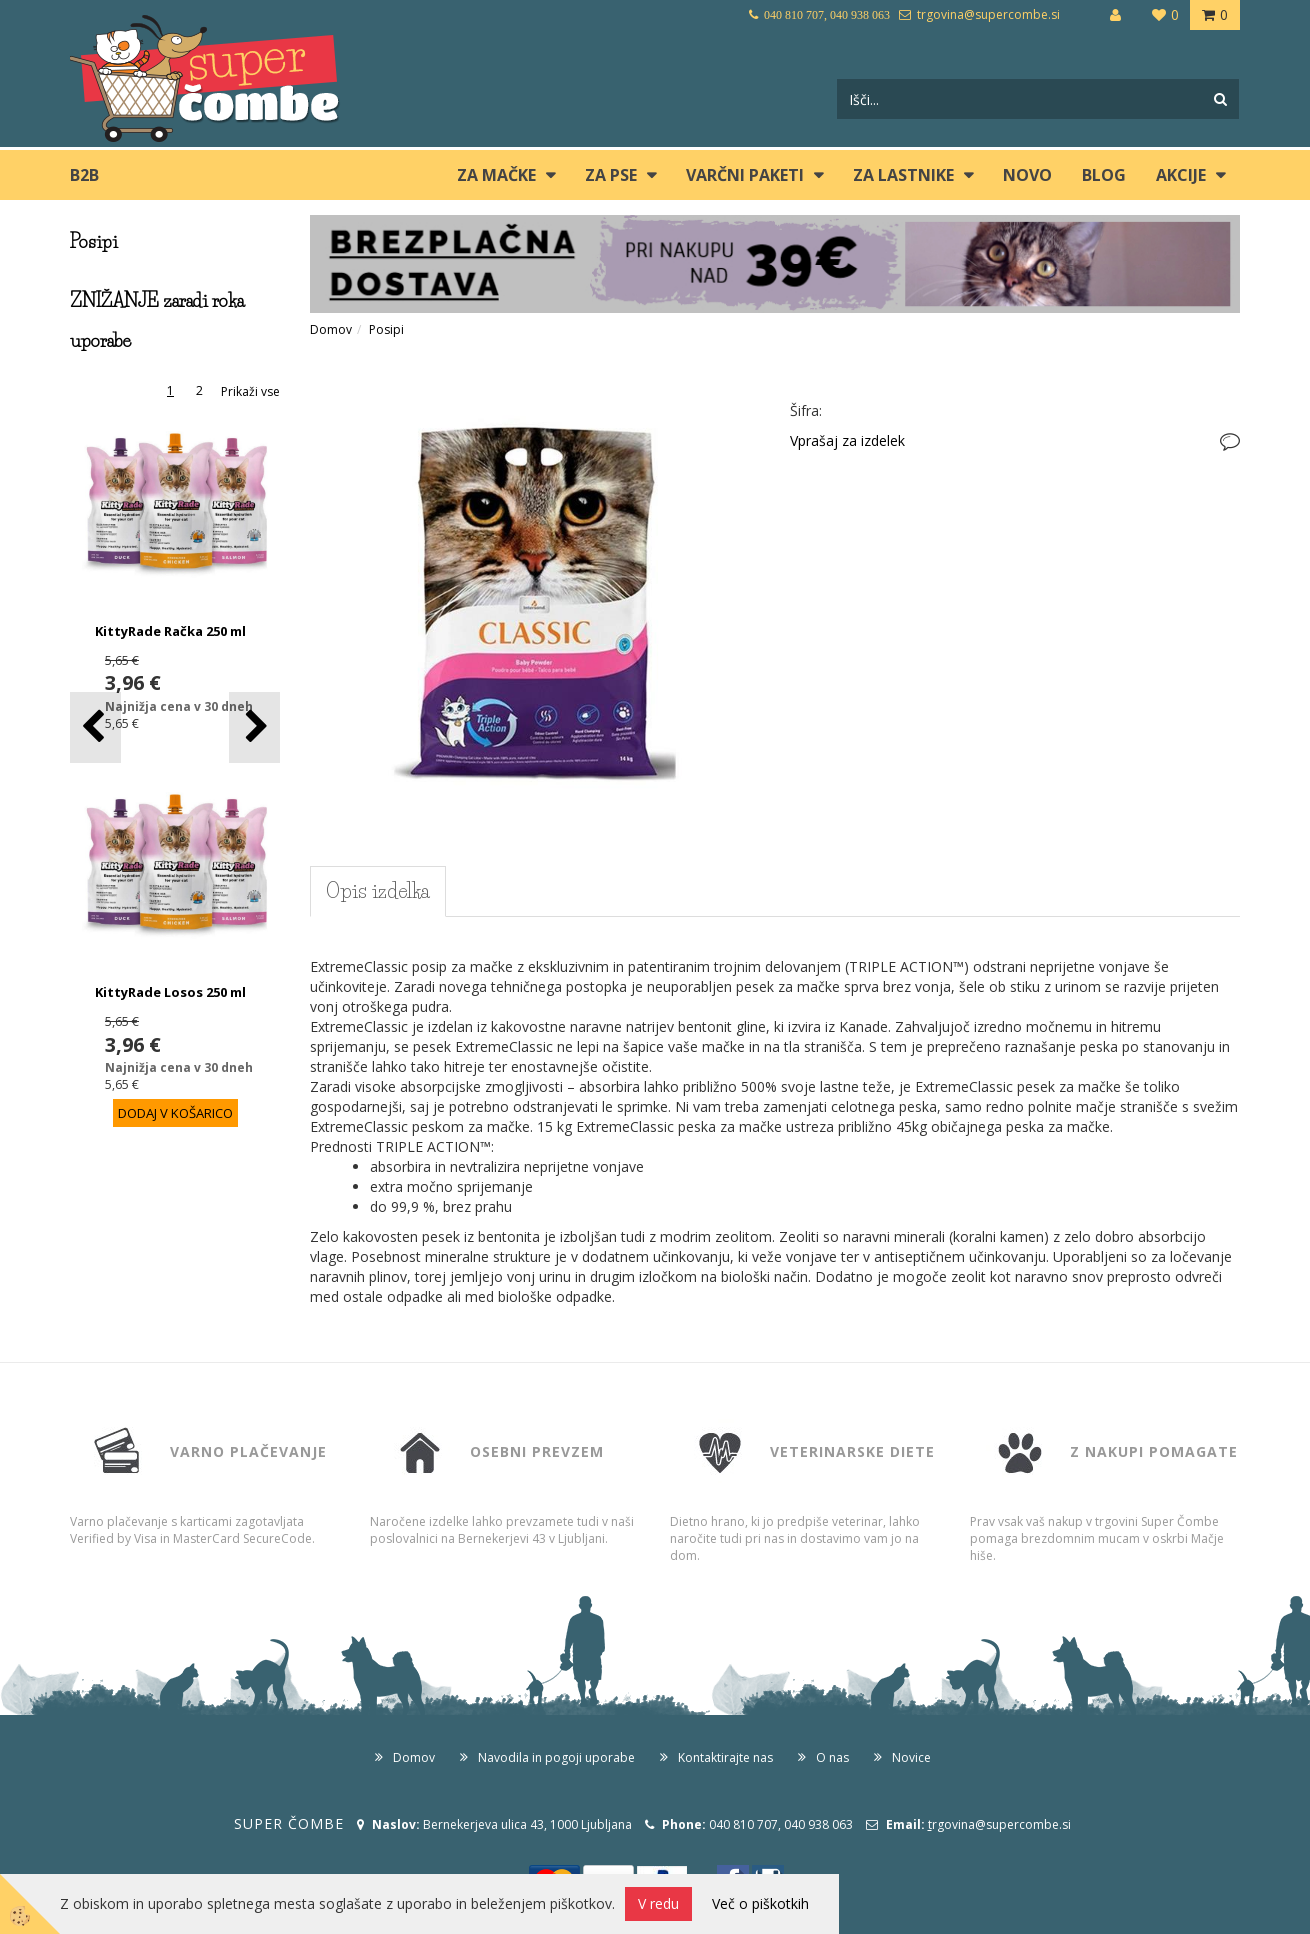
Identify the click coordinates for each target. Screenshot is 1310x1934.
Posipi (386, 329)
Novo (1027, 175)
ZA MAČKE (496, 175)
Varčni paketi (745, 175)
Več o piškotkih (760, 1903)
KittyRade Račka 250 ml (170, 631)
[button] (254, 727)
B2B (84, 175)
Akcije (1181, 175)
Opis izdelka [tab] (378, 891)
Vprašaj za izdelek (847, 440)
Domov (331, 329)
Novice (911, 1757)
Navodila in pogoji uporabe (556, 1757)
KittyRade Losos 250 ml (170, 992)
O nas (832, 1757)
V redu (658, 1903)
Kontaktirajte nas (725, 1757)
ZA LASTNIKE (903, 175)
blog (1104, 175)
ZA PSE (611, 175)
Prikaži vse (250, 391)
